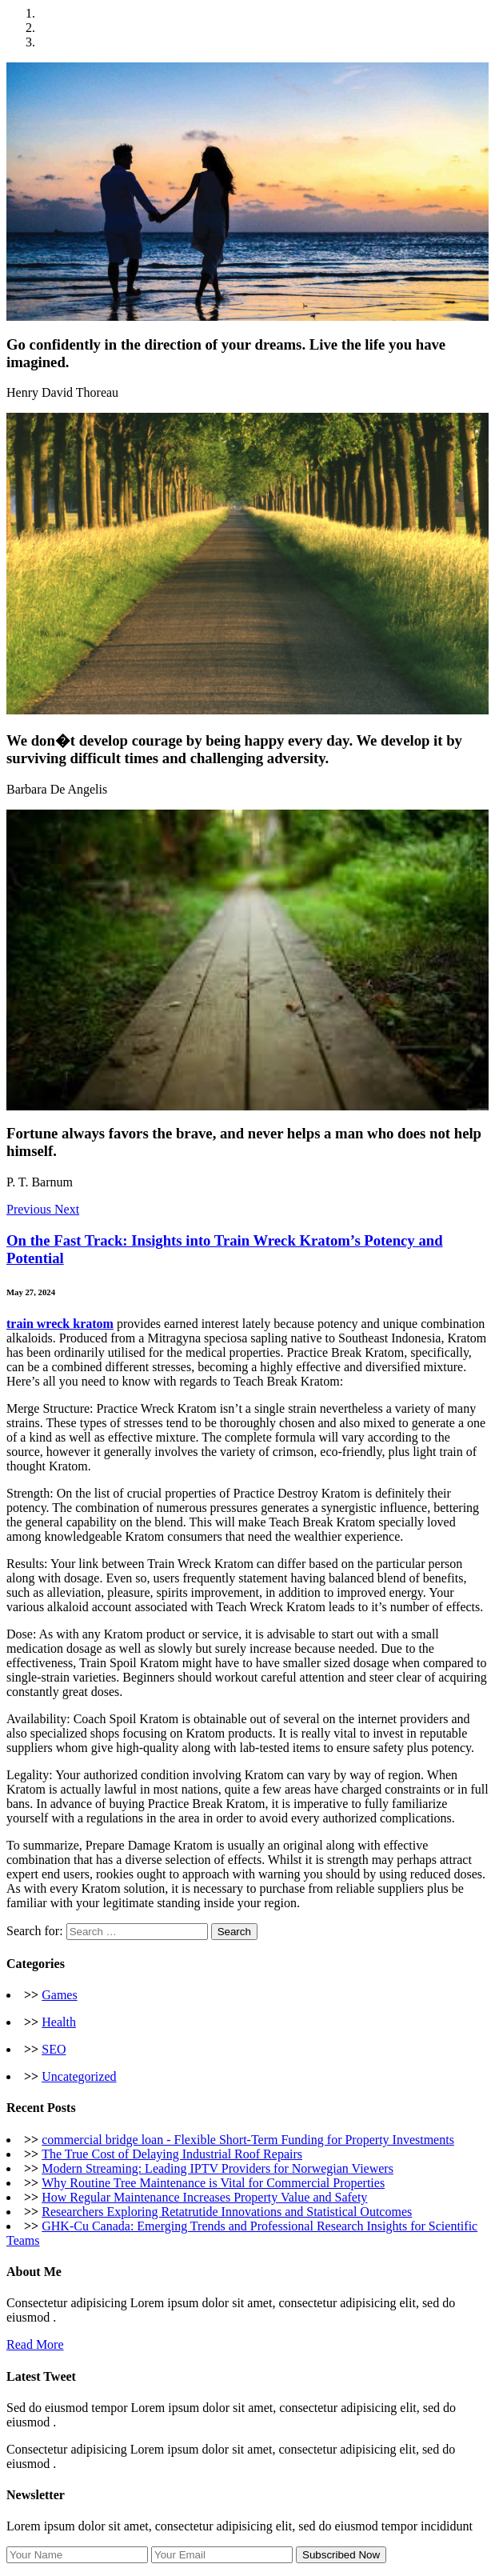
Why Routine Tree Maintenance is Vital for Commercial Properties (213, 2183)
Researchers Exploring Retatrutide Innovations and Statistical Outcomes (227, 2211)
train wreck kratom (60, 1323)
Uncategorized (79, 2076)
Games (59, 1995)
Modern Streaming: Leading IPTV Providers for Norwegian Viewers (217, 2168)
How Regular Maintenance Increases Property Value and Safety (204, 2197)
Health (59, 2022)
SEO (54, 2049)
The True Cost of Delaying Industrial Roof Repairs (172, 2154)
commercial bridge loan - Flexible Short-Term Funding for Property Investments (248, 2139)
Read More (35, 2344)
